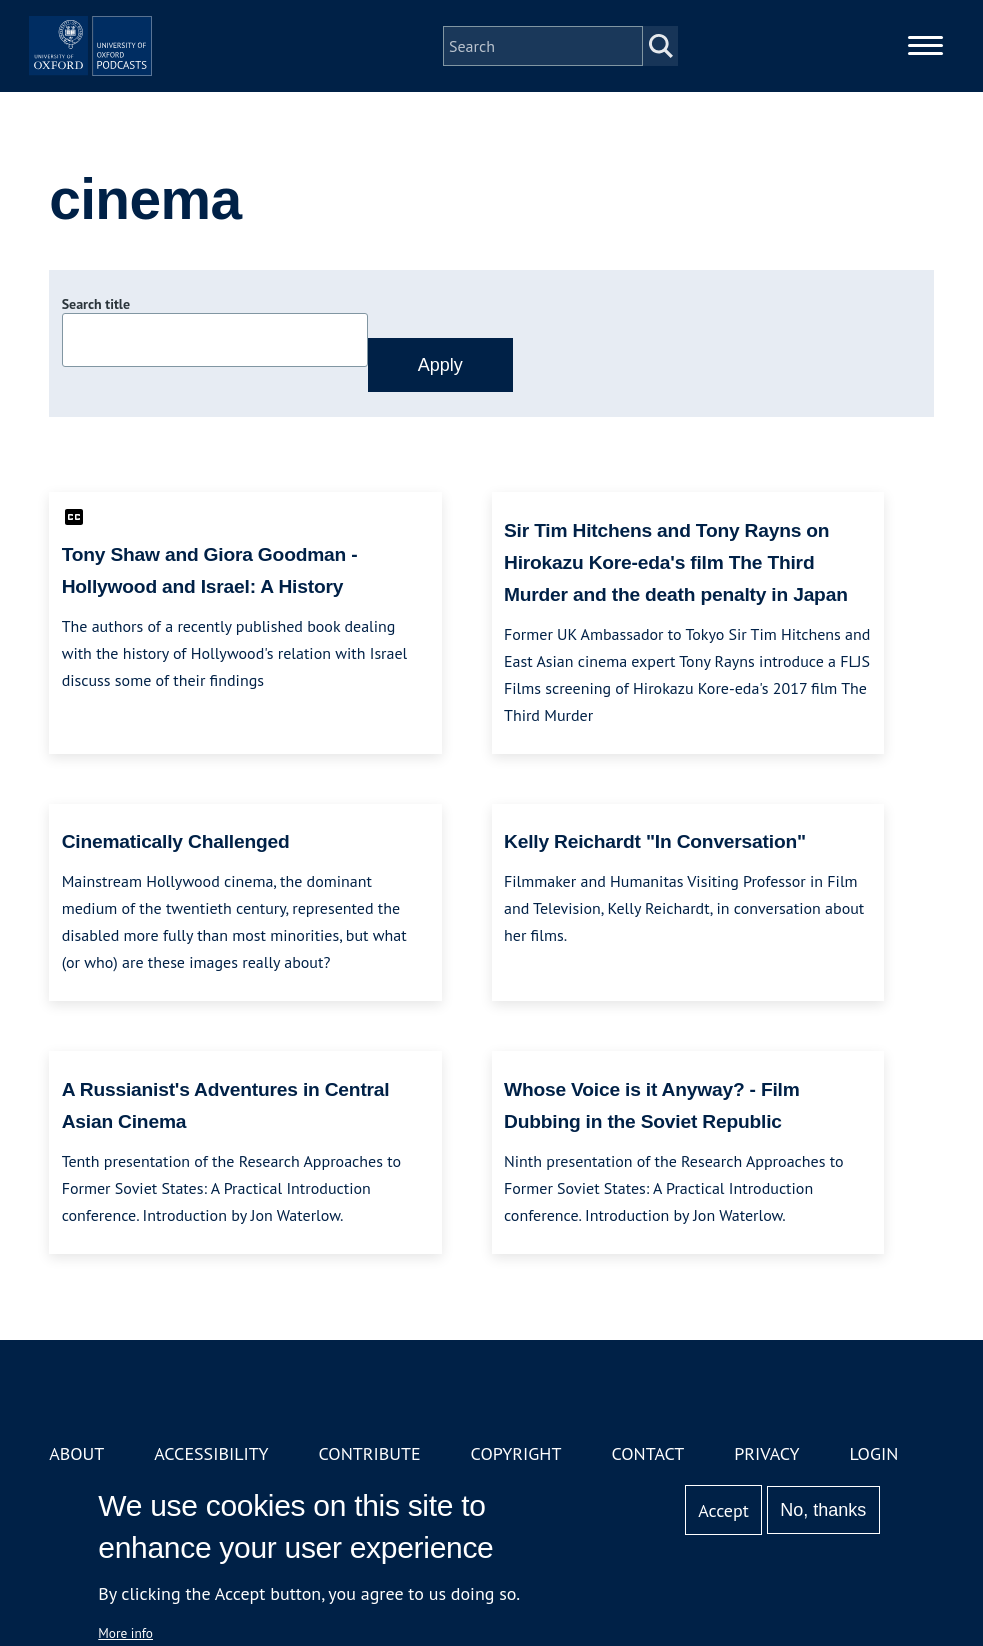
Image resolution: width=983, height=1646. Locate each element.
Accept (723, 1510)
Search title (96, 304)
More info (125, 1633)
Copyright (516, 1453)
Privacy (766, 1453)
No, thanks (823, 1510)
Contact (647, 1453)
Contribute (370, 1453)
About (76, 1453)
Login (873, 1453)
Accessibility (211, 1453)
